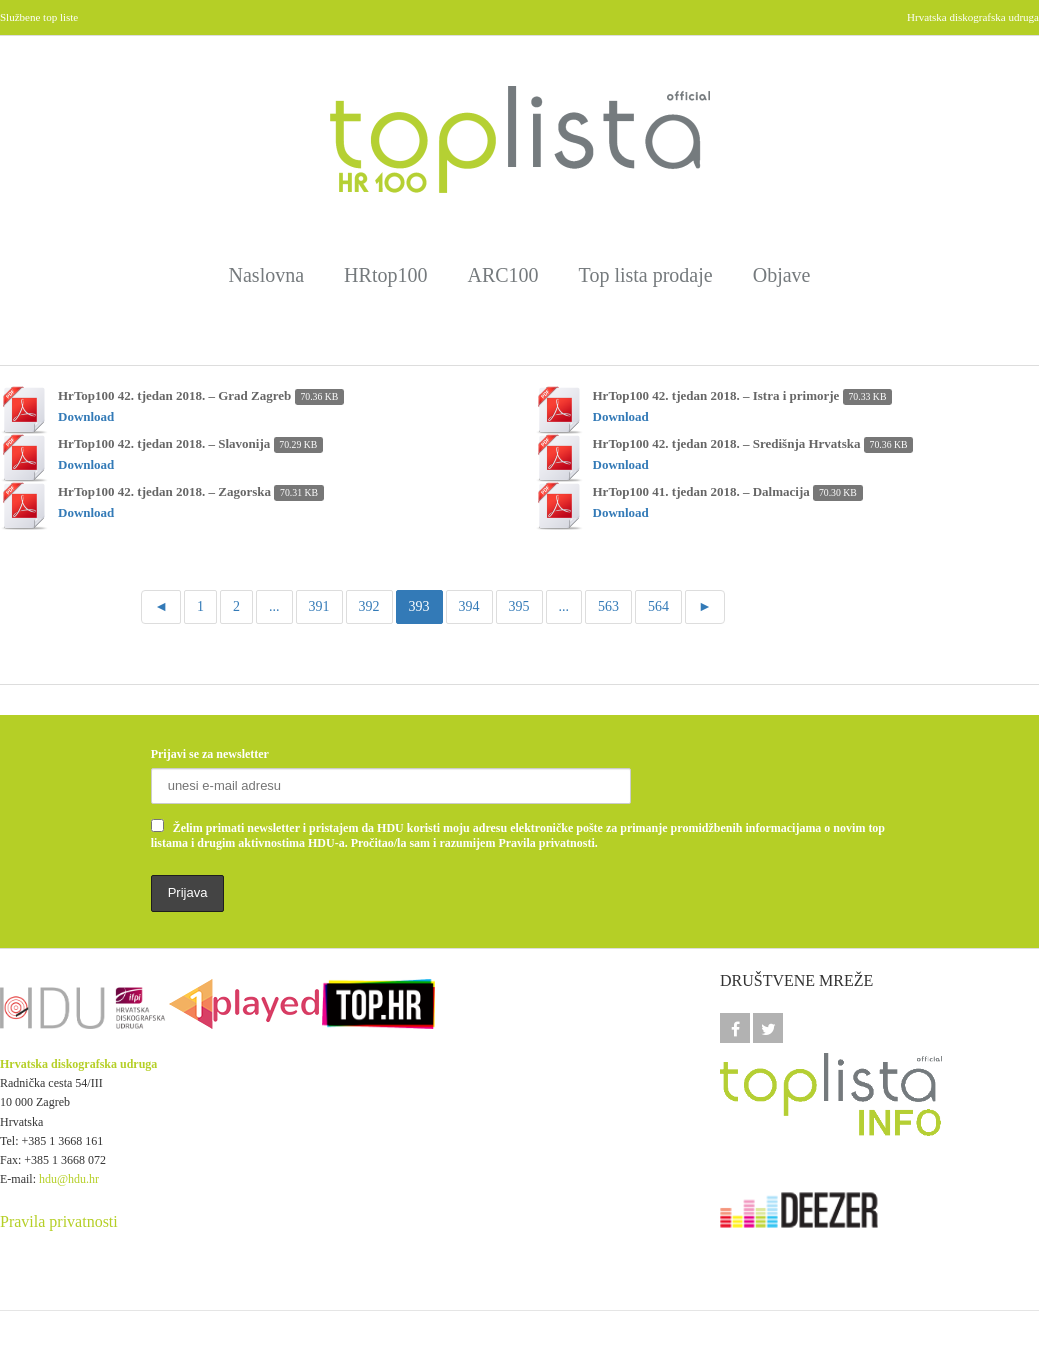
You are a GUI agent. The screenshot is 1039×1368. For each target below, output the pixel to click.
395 (519, 606)
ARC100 (502, 275)
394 (469, 606)
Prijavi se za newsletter (210, 754)
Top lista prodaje (646, 275)
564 (658, 606)
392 (369, 606)
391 (319, 606)
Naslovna (267, 275)
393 (419, 606)
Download (86, 416)
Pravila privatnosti (59, 1221)
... (274, 606)
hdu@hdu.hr (69, 1179)
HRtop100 (385, 275)
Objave (782, 275)
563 (608, 606)
